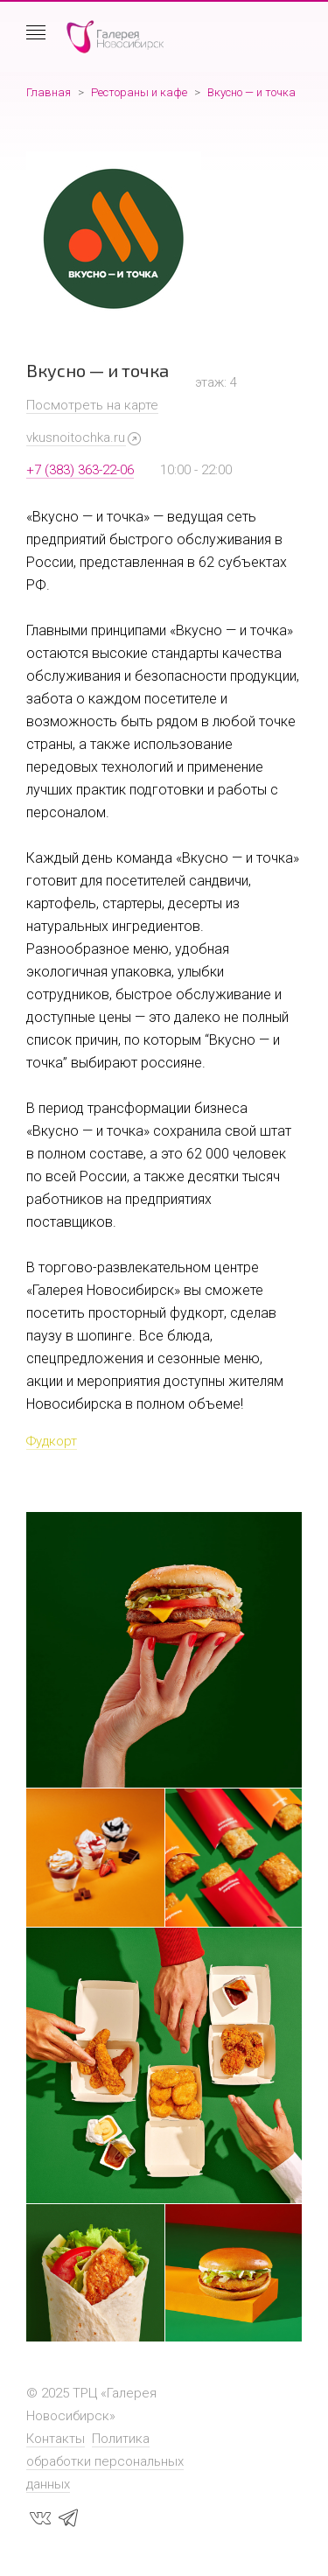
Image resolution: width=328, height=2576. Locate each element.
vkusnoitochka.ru (75, 437)
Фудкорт (51, 1441)
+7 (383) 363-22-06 (80, 470)
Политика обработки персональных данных (105, 2461)
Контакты (55, 2438)
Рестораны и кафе (139, 92)
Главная (48, 92)
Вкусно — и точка (251, 92)
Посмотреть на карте (92, 405)
